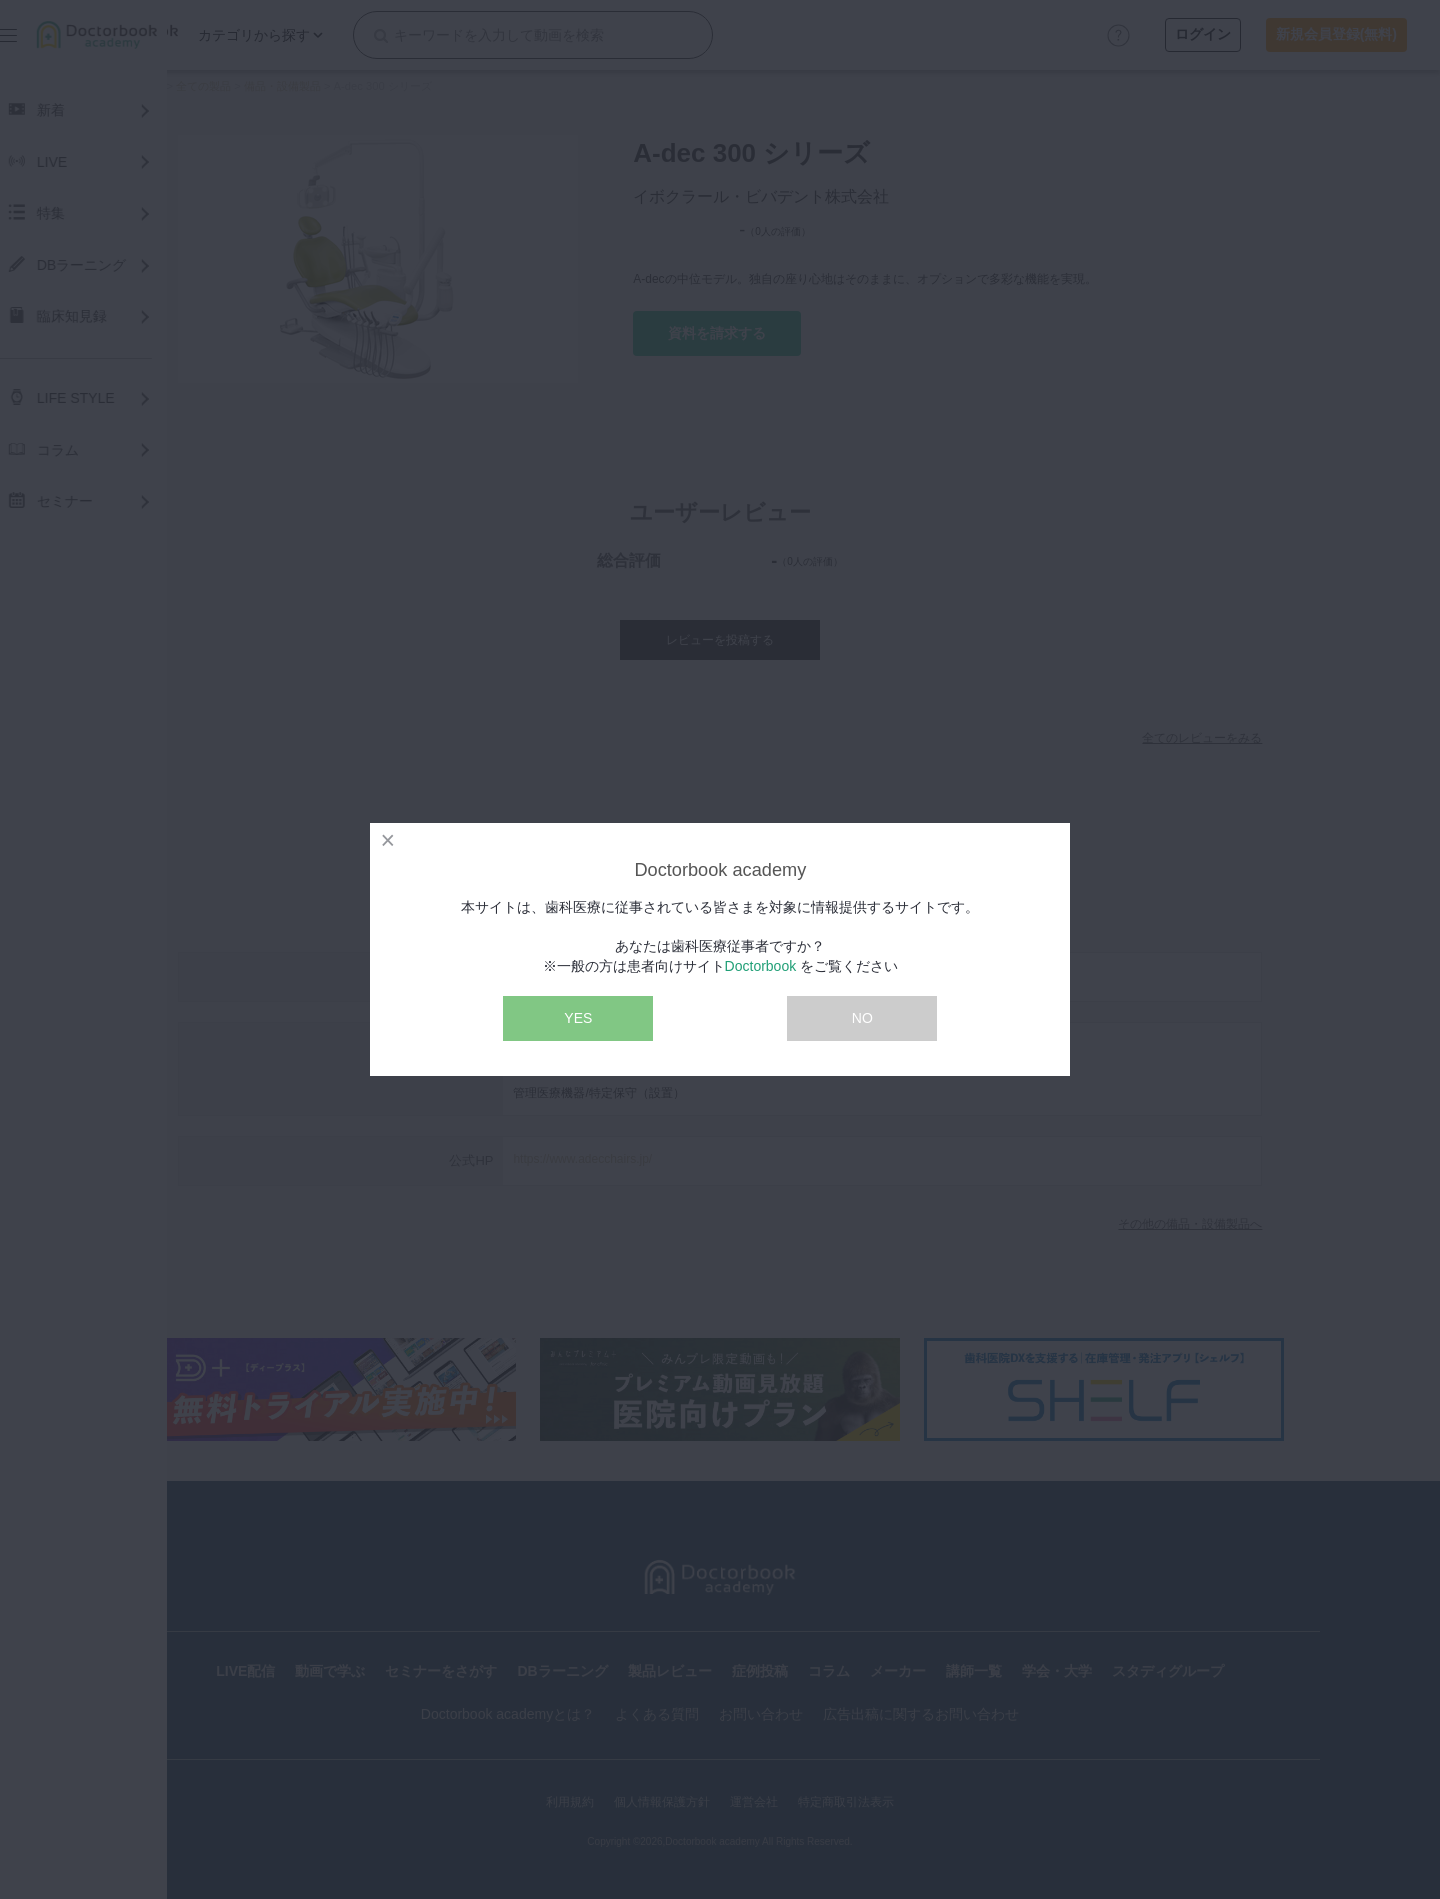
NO (862, 1018)
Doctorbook (761, 966)
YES (578, 1018)
